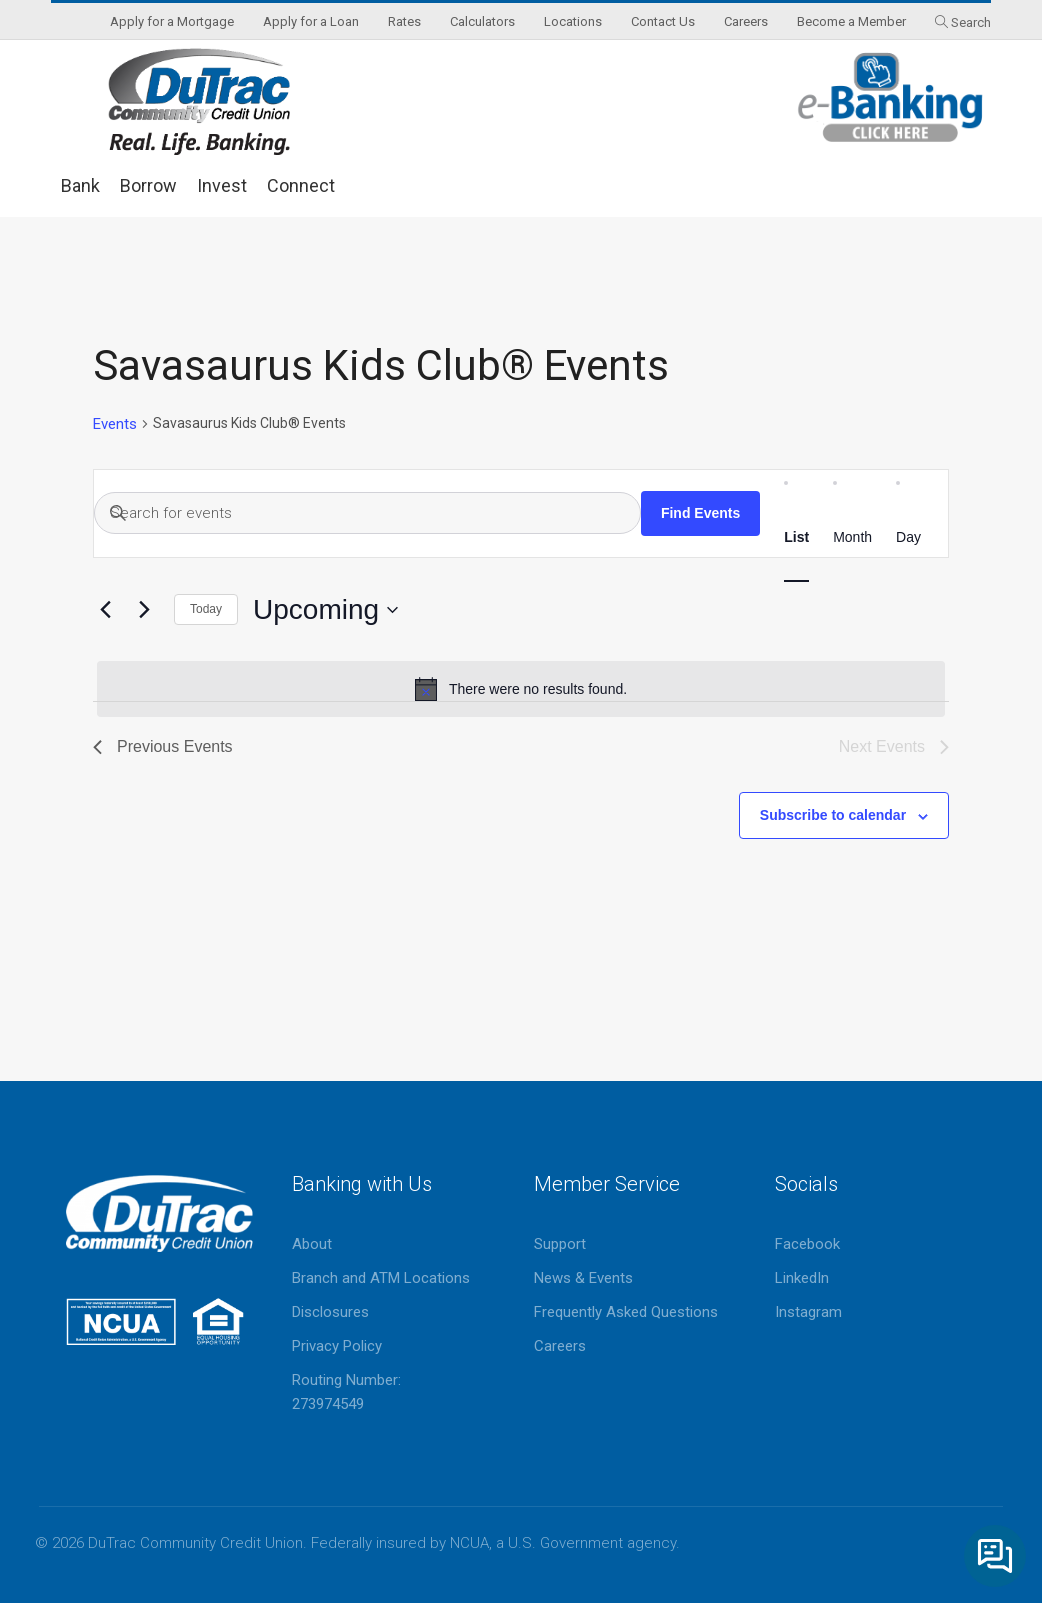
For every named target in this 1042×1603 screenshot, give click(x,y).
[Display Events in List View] (796, 537)
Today (206, 609)
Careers (560, 1346)
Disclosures (330, 1312)
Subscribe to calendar (833, 815)
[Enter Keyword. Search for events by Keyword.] (367, 513)
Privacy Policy (337, 1346)
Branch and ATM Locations (381, 1278)
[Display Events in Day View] (908, 537)
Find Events (700, 513)
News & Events (583, 1278)
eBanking (891, 97)
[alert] (521, 689)
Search (971, 22)
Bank (80, 185)
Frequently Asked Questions (626, 1312)
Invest (222, 185)
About (312, 1244)
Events (115, 424)
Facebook (807, 1244)
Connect (301, 185)
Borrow (148, 185)
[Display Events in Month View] (852, 537)
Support (560, 1244)
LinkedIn (802, 1278)
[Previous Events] (105, 610)
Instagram (808, 1312)
